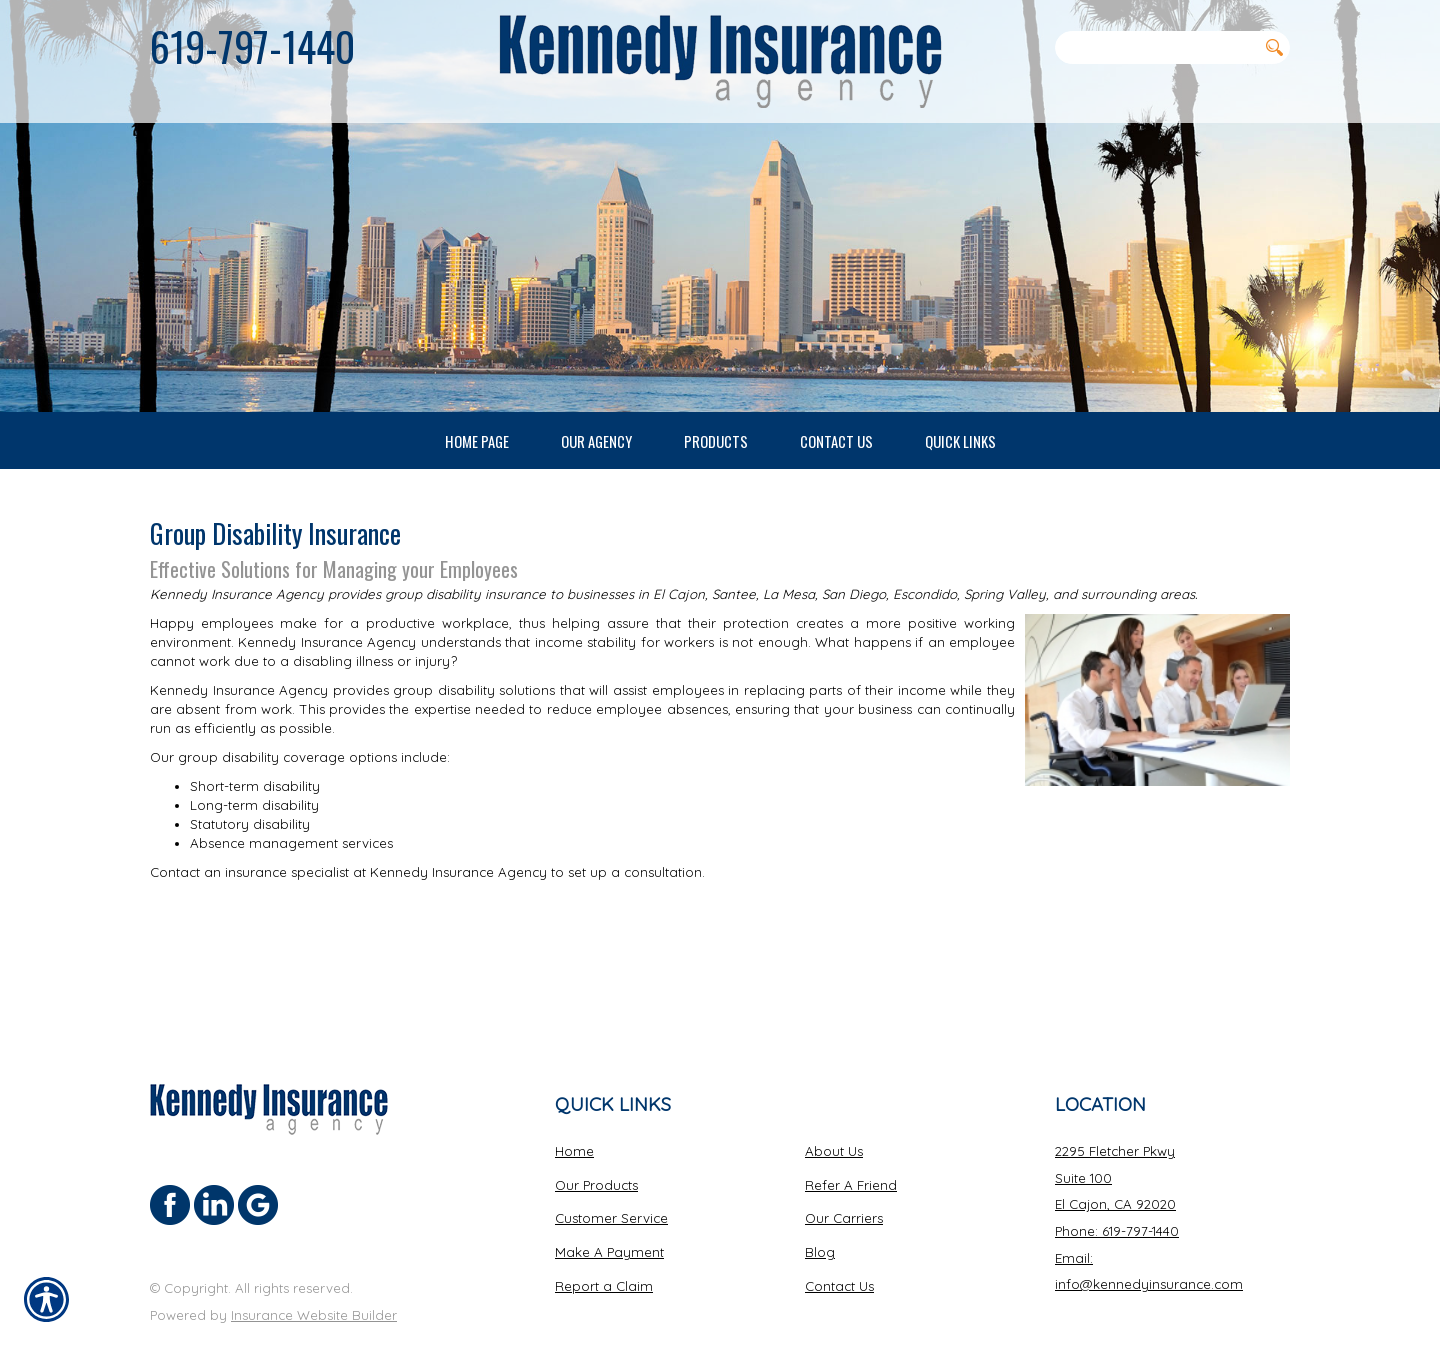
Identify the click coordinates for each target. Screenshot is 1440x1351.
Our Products (596, 1132)
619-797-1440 (252, 46)
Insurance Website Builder (314, 1262)
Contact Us (839, 1233)
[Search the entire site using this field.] (1156, 47)
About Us (834, 1098)
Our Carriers (844, 1165)
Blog (820, 1199)
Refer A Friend (851, 1132)
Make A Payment (609, 1199)
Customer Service (611, 1165)
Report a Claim (604, 1233)
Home (574, 1098)
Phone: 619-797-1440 (1117, 1178)
